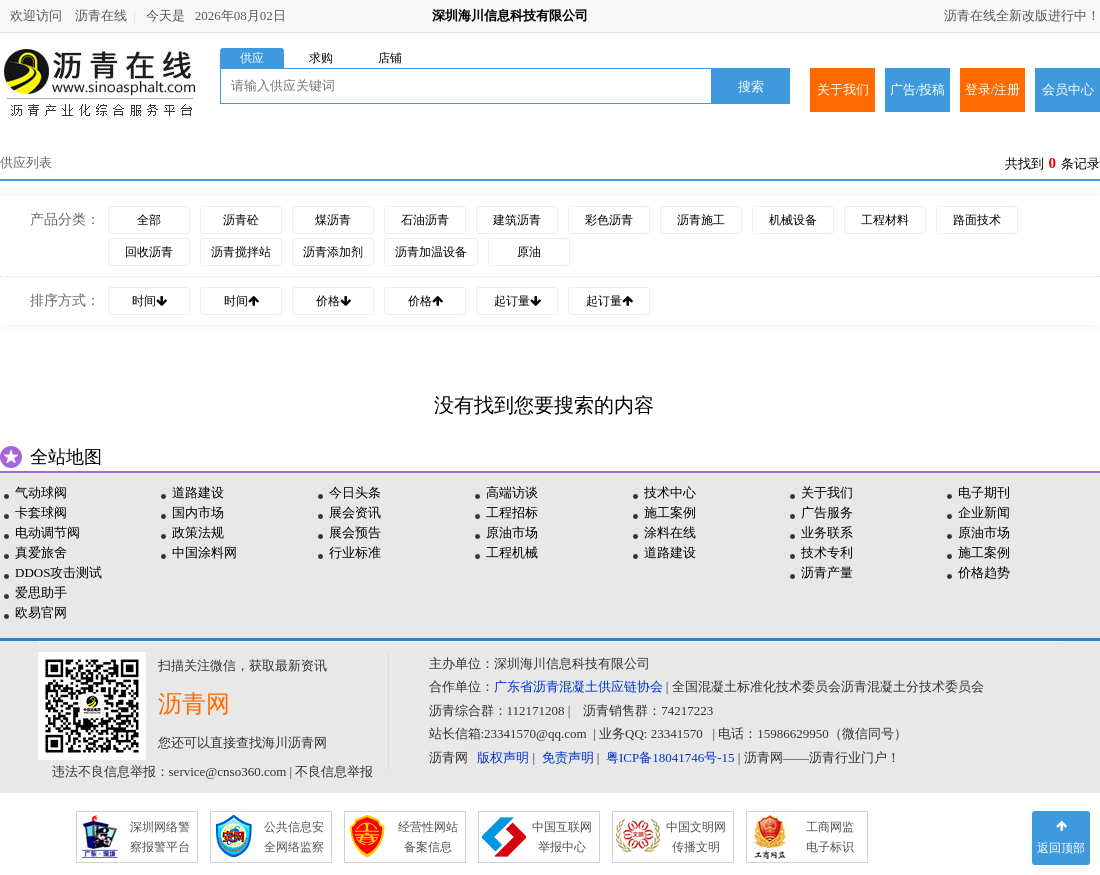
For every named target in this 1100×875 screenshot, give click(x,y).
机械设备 (793, 220)
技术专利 (827, 552)
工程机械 (512, 552)
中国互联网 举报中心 (562, 837)
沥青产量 (827, 572)
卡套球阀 (41, 512)
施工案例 (670, 512)
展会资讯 (355, 512)
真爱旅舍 (41, 552)
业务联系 (827, 532)
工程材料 (885, 220)
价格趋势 (984, 572)
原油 (529, 252)
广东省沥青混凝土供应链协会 (578, 686)
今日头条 (355, 492)
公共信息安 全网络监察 (294, 837)
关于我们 (843, 89)
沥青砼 (241, 220)
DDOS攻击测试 (58, 572)
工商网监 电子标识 (830, 837)
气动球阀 (41, 492)
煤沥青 (333, 220)
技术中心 (670, 492)
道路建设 (198, 492)
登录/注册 (993, 89)
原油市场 (512, 532)
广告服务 (827, 512)
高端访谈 (512, 492)
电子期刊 (984, 492)
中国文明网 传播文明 (696, 837)
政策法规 (198, 532)
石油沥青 (425, 220)
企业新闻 (984, 512)
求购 (321, 58)
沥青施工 (701, 220)
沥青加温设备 (431, 252)
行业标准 (355, 552)
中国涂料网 (204, 552)
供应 (252, 58)
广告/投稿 (918, 89)
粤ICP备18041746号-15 (670, 757)
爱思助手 (41, 592)
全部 (149, 220)
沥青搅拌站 (241, 252)
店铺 (390, 58)
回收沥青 (149, 252)
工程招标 (512, 512)
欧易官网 (41, 612)
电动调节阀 (47, 532)
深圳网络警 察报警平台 (160, 837)
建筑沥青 (517, 220)
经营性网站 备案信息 (428, 837)
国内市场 (198, 512)
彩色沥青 (609, 220)
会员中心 (1068, 89)
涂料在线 (670, 532)
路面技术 (977, 220)
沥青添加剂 (333, 252)
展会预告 (355, 532)
